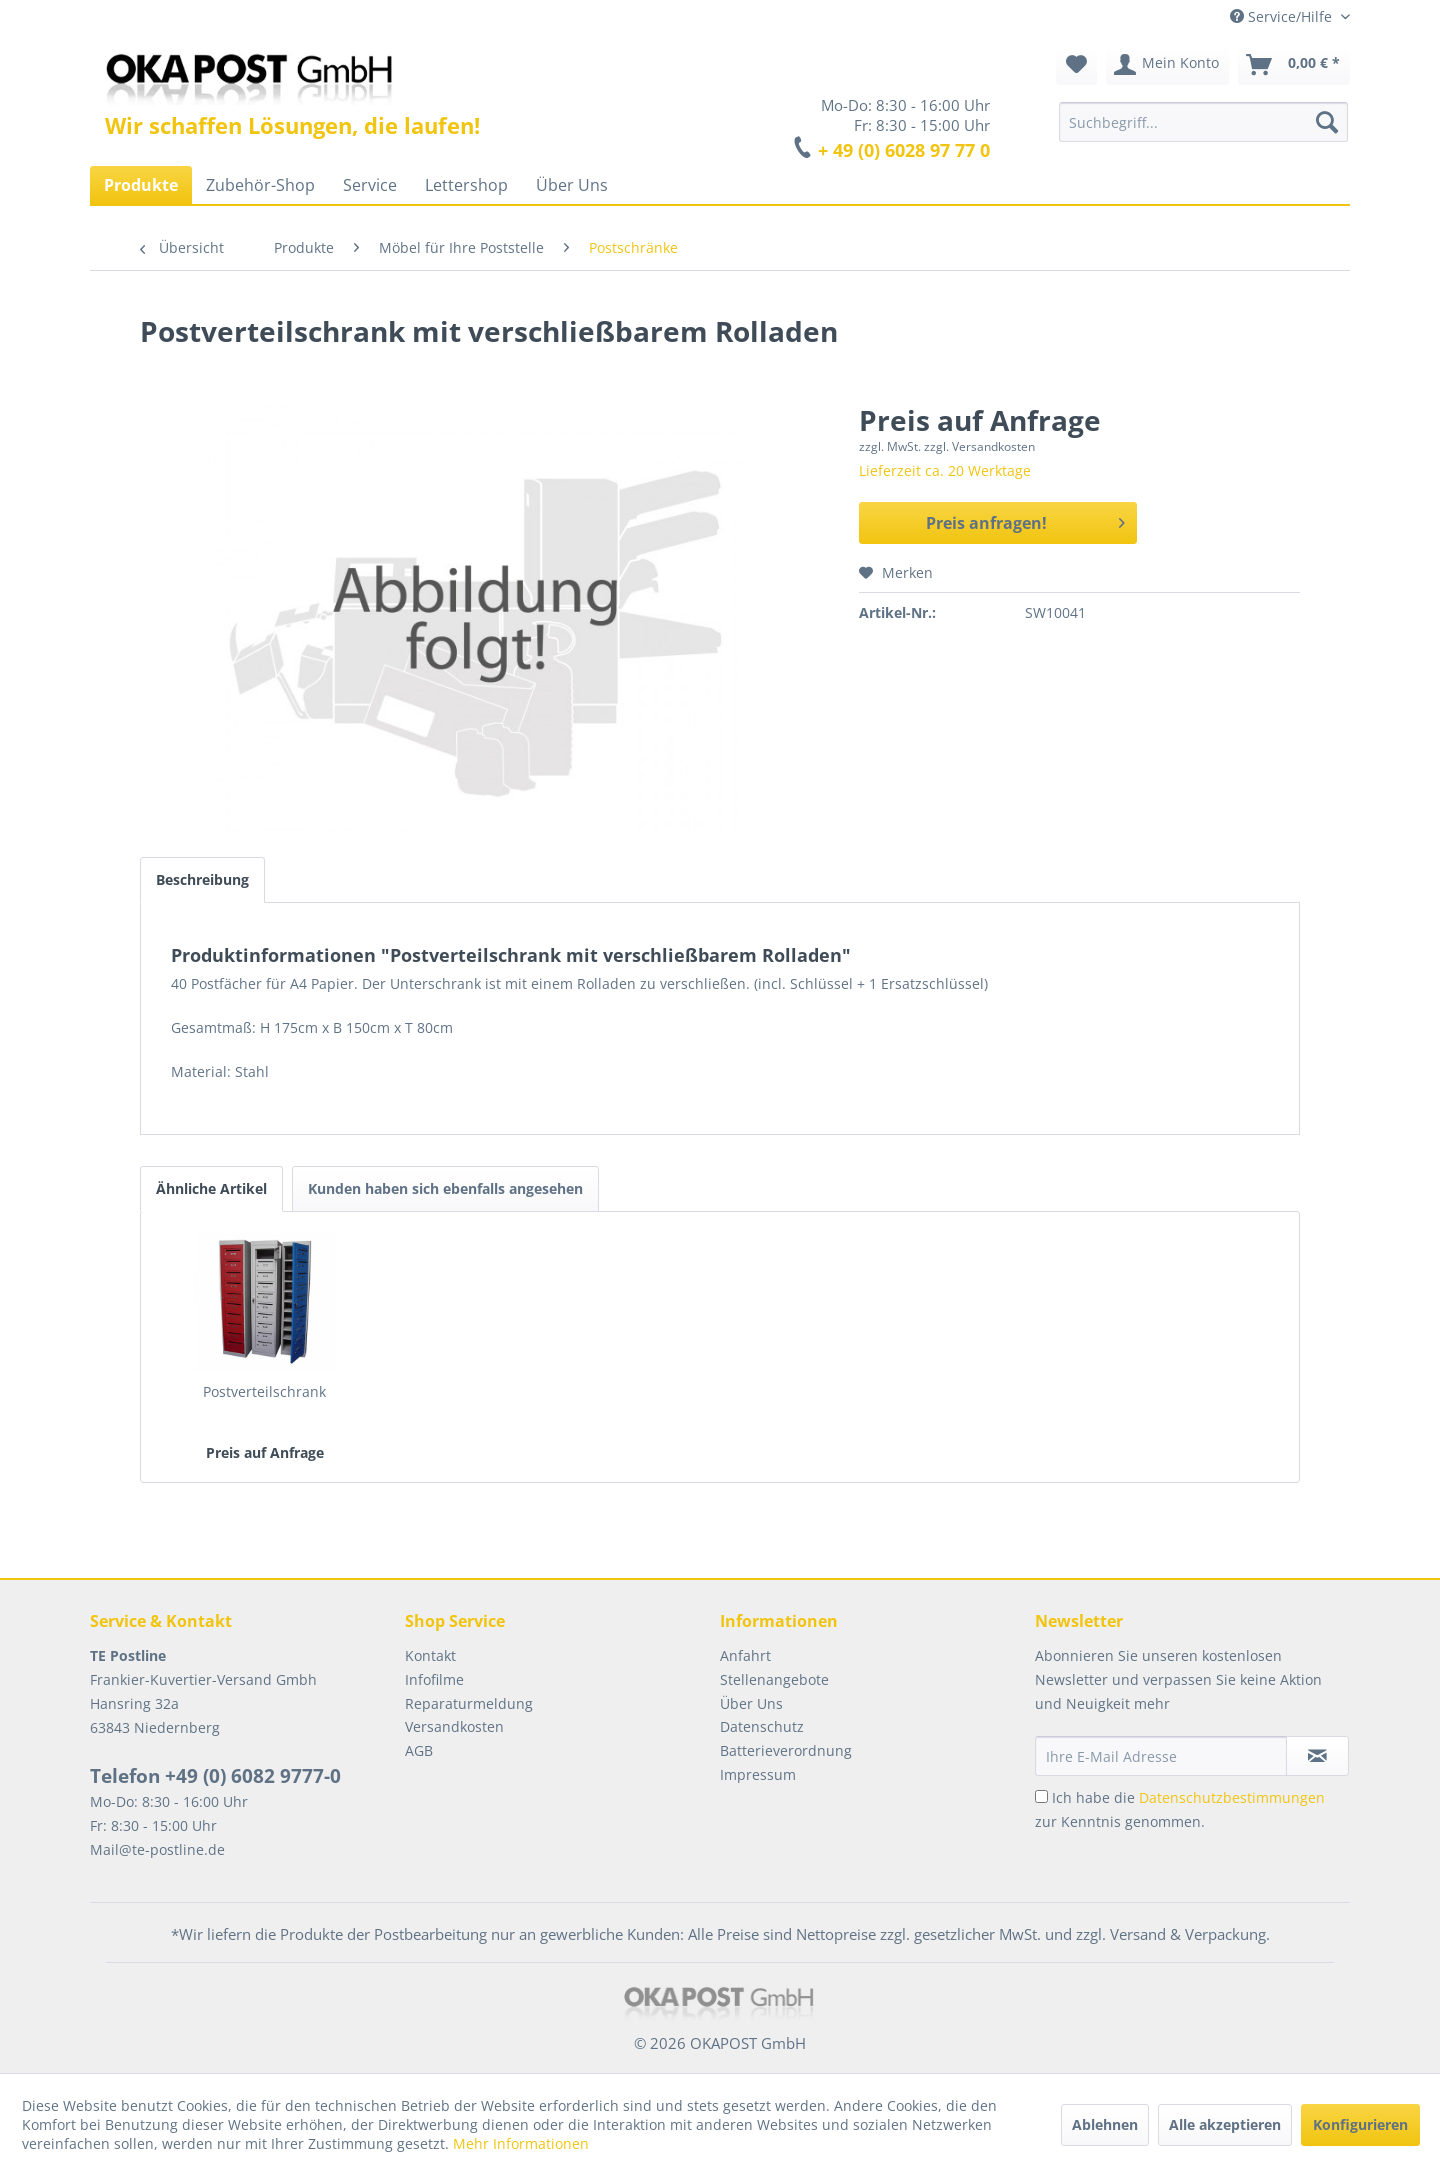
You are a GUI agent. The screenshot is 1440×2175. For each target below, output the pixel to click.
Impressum (758, 1774)
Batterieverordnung (786, 1750)
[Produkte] (141, 185)
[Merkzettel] (1076, 65)
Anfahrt (745, 1655)
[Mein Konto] (1167, 65)
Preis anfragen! (1025, 520)
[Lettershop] (466, 185)
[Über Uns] (572, 185)
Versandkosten (454, 1726)
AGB (419, 1750)
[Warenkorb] (1294, 65)
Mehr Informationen (521, 2143)
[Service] (370, 185)
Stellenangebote (774, 1679)
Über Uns (751, 1703)
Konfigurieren (1360, 2124)
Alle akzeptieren (1225, 2124)
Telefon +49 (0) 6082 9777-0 (215, 1776)
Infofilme (434, 1679)
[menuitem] (1203, 122)
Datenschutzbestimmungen (1232, 1797)
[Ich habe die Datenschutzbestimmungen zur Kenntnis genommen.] (1041, 1796)
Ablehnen (1105, 2124)
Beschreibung (202, 879)
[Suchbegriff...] (1203, 122)
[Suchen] (1327, 122)
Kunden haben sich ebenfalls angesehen (445, 1188)
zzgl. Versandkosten (979, 446)
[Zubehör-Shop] (260, 185)
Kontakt (430, 1655)
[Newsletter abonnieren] (1317, 1756)
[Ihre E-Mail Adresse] (1161, 1756)
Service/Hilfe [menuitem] (1283, 16)
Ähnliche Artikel (211, 1188)
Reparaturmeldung (469, 1703)
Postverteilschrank (264, 1391)
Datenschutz (762, 1726)
